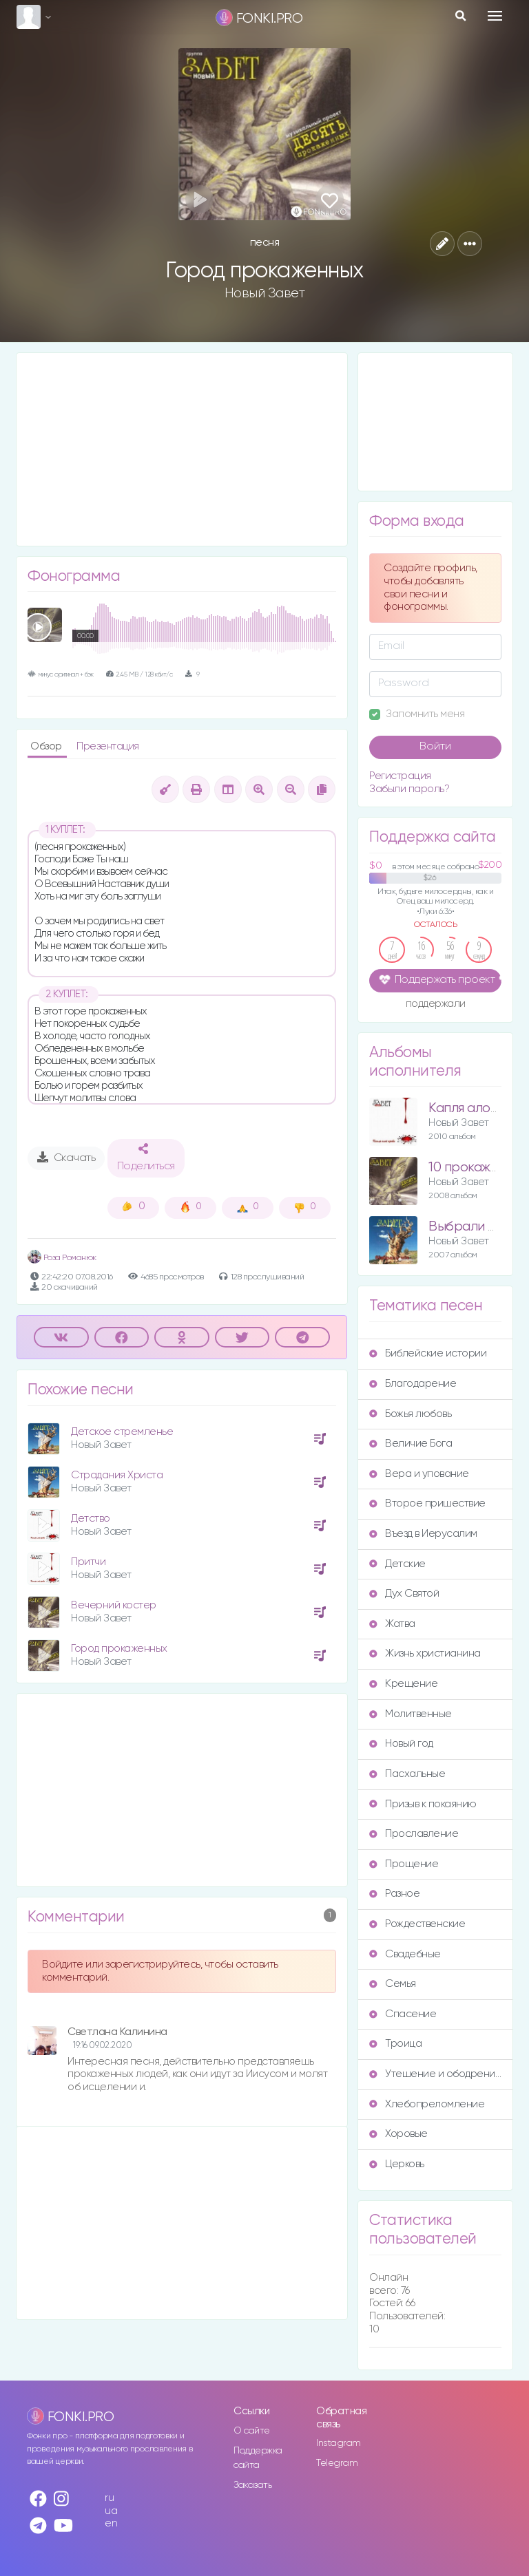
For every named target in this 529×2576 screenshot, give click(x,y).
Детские (397, 1564)
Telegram (336, 2463)
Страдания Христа (117, 1475)
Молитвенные (410, 1714)
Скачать (66, 1157)
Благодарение (412, 1384)
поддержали (436, 1005)
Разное (394, 1893)
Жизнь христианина (425, 1653)
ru (109, 2498)
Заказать (252, 2485)
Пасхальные (407, 1774)
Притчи (88, 1562)
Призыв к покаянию (423, 1804)
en (111, 2523)
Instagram (338, 2443)
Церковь (396, 2164)
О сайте (252, 2431)
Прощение (403, 1864)
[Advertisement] (182, 449)
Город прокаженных (119, 1648)
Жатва (392, 1624)
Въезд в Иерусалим (423, 1534)
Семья (392, 1984)
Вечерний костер (113, 1605)
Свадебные (405, 1954)
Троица (395, 2044)
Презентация (107, 746)
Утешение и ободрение (435, 2074)
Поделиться (146, 1157)
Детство (90, 1518)
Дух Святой (404, 1593)
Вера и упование (419, 1474)
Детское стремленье (122, 1432)
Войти (435, 746)
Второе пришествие (427, 1503)
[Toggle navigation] (494, 16)
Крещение (403, 1684)
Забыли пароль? (409, 789)
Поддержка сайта (258, 2458)
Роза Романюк (62, 1257)
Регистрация (400, 776)
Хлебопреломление (426, 2104)
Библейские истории (427, 1353)
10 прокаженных (477, 1167)
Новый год (401, 1743)
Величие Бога (410, 1443)
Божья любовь (410, 1414)
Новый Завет (265, 293)
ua (111, 2511)
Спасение (402, 2014)
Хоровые (398, 2134)
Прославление (413, 1834)
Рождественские (417, 1924)
